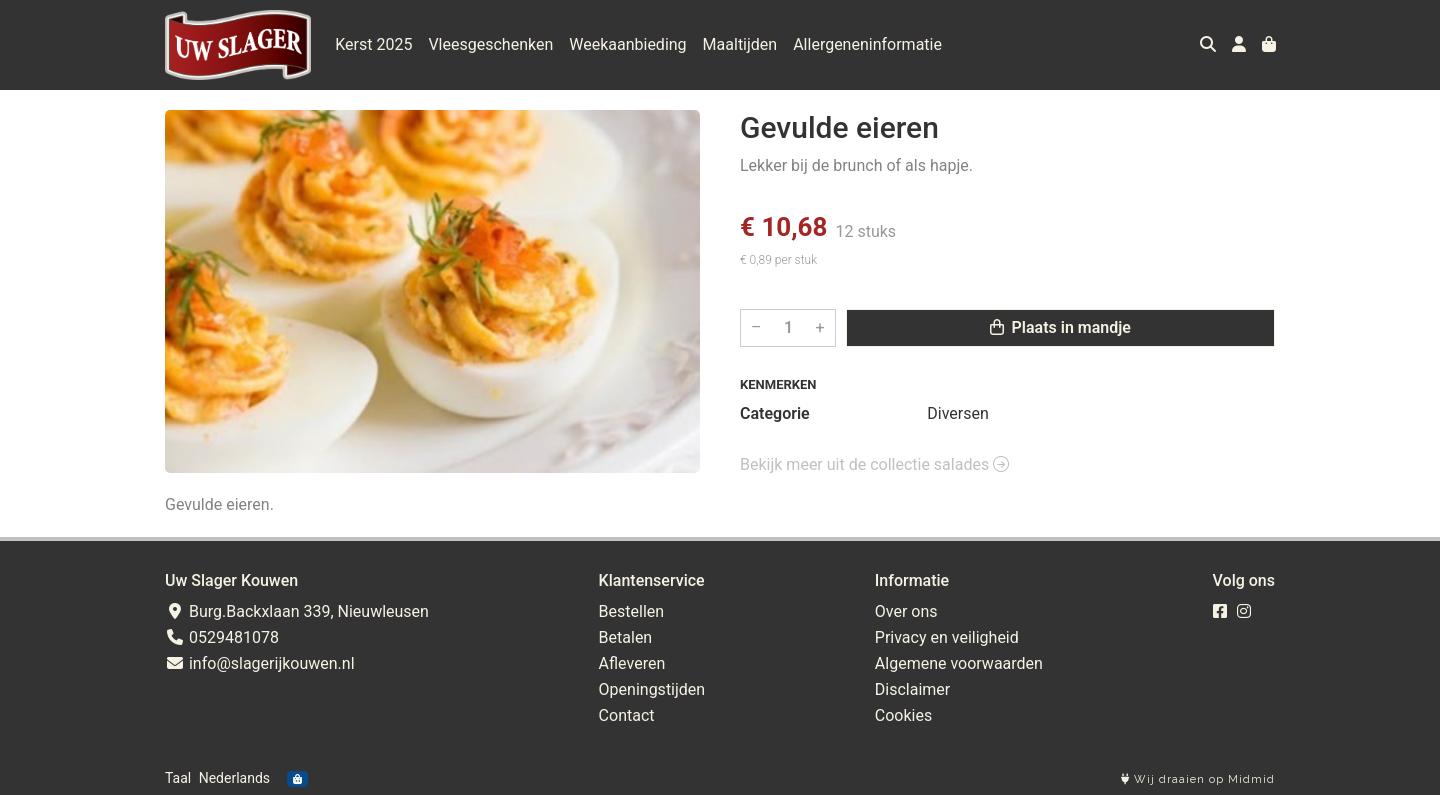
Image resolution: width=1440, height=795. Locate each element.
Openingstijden (652, 689)
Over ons (906, 611)
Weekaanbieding (627, 44)
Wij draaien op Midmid (1198, 779)
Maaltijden (740, 44)
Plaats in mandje (1060, 327)
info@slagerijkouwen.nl (260, 663)
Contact (627, 715)
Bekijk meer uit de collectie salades (874, 464)
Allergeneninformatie (867, 44)
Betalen (626, 637)
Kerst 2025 (373, 44)
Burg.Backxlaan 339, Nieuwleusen (297, 611)
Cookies (903, 715)
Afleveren (632, 663)
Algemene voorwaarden (959, 663)
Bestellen (632, 611)
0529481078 (222, 637)
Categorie (775, 413)
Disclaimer (912, 689)
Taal (178, 778)
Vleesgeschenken (490, 44)
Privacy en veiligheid (947, 637)
